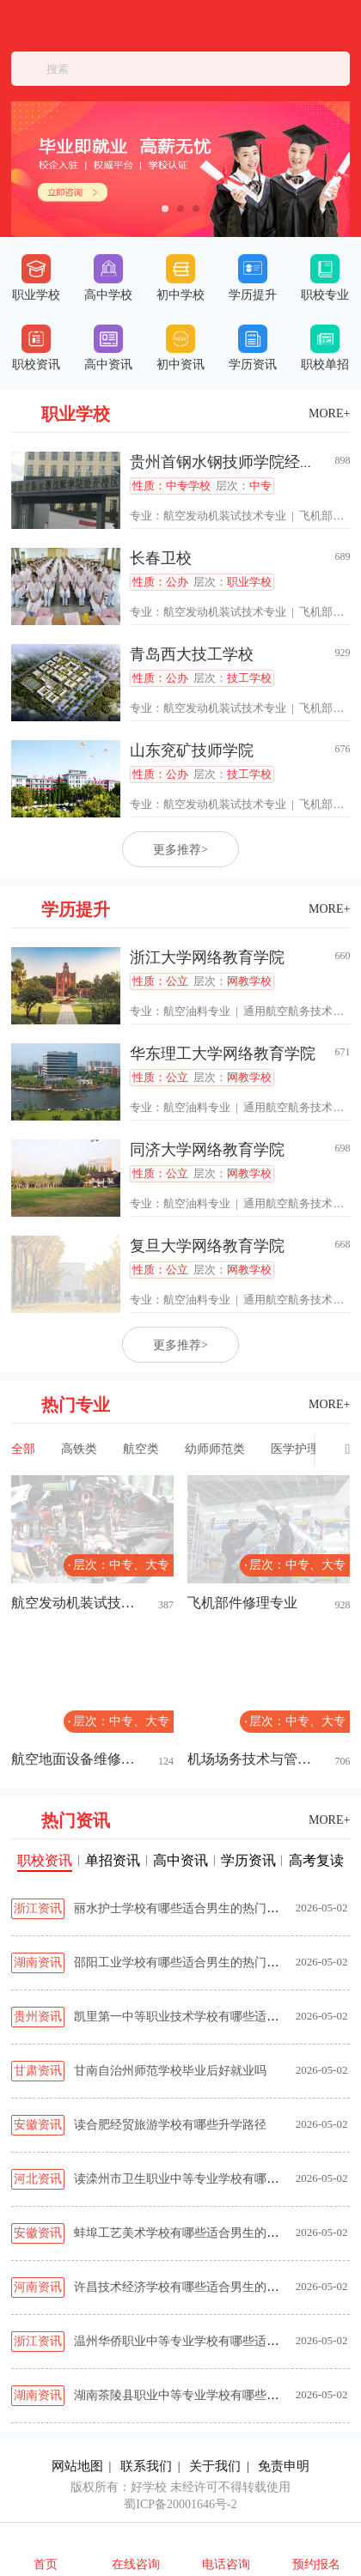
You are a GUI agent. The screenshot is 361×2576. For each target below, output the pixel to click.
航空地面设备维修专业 (75, 1759)
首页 (46, 2564)
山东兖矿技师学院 (192, 750)
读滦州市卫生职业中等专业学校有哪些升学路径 (200, 2178)
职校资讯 (36, 348)
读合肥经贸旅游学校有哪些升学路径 (170, 2124)
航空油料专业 (196, 1011)
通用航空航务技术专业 (299, 1011)
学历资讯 (253, 348)
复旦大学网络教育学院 (207, 1246)
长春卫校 (161, 558)
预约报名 (316, 2564)
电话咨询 (226, 2564)
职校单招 (325, 348)
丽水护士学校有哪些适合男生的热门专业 (182, 1908)
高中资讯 (108, 348)
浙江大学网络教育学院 (207, 957)
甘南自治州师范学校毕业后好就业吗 (170, 2070)
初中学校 (180, 277)
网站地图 (77, 2466)
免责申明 (283, 2466)
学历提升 (253, 277)
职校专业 (325, 277)
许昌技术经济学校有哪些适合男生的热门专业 (194, 2287)
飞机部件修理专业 (242, 1602)
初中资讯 (180, 348)
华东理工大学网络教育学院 (222, 1053)
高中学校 (108, 277)
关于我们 (215, 2466)
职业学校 (36, 277)
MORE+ (329, 413)
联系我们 (146, 2466)
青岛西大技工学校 (192, 654)
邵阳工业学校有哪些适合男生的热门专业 (182, 1962)
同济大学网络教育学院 (207, 1149)
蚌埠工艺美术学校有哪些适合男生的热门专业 (194, 2233)
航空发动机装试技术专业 (224, 515)
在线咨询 (136, 2564)
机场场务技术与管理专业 (251, 1759)
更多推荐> (180, 849)
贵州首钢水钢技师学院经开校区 (238, 462)
